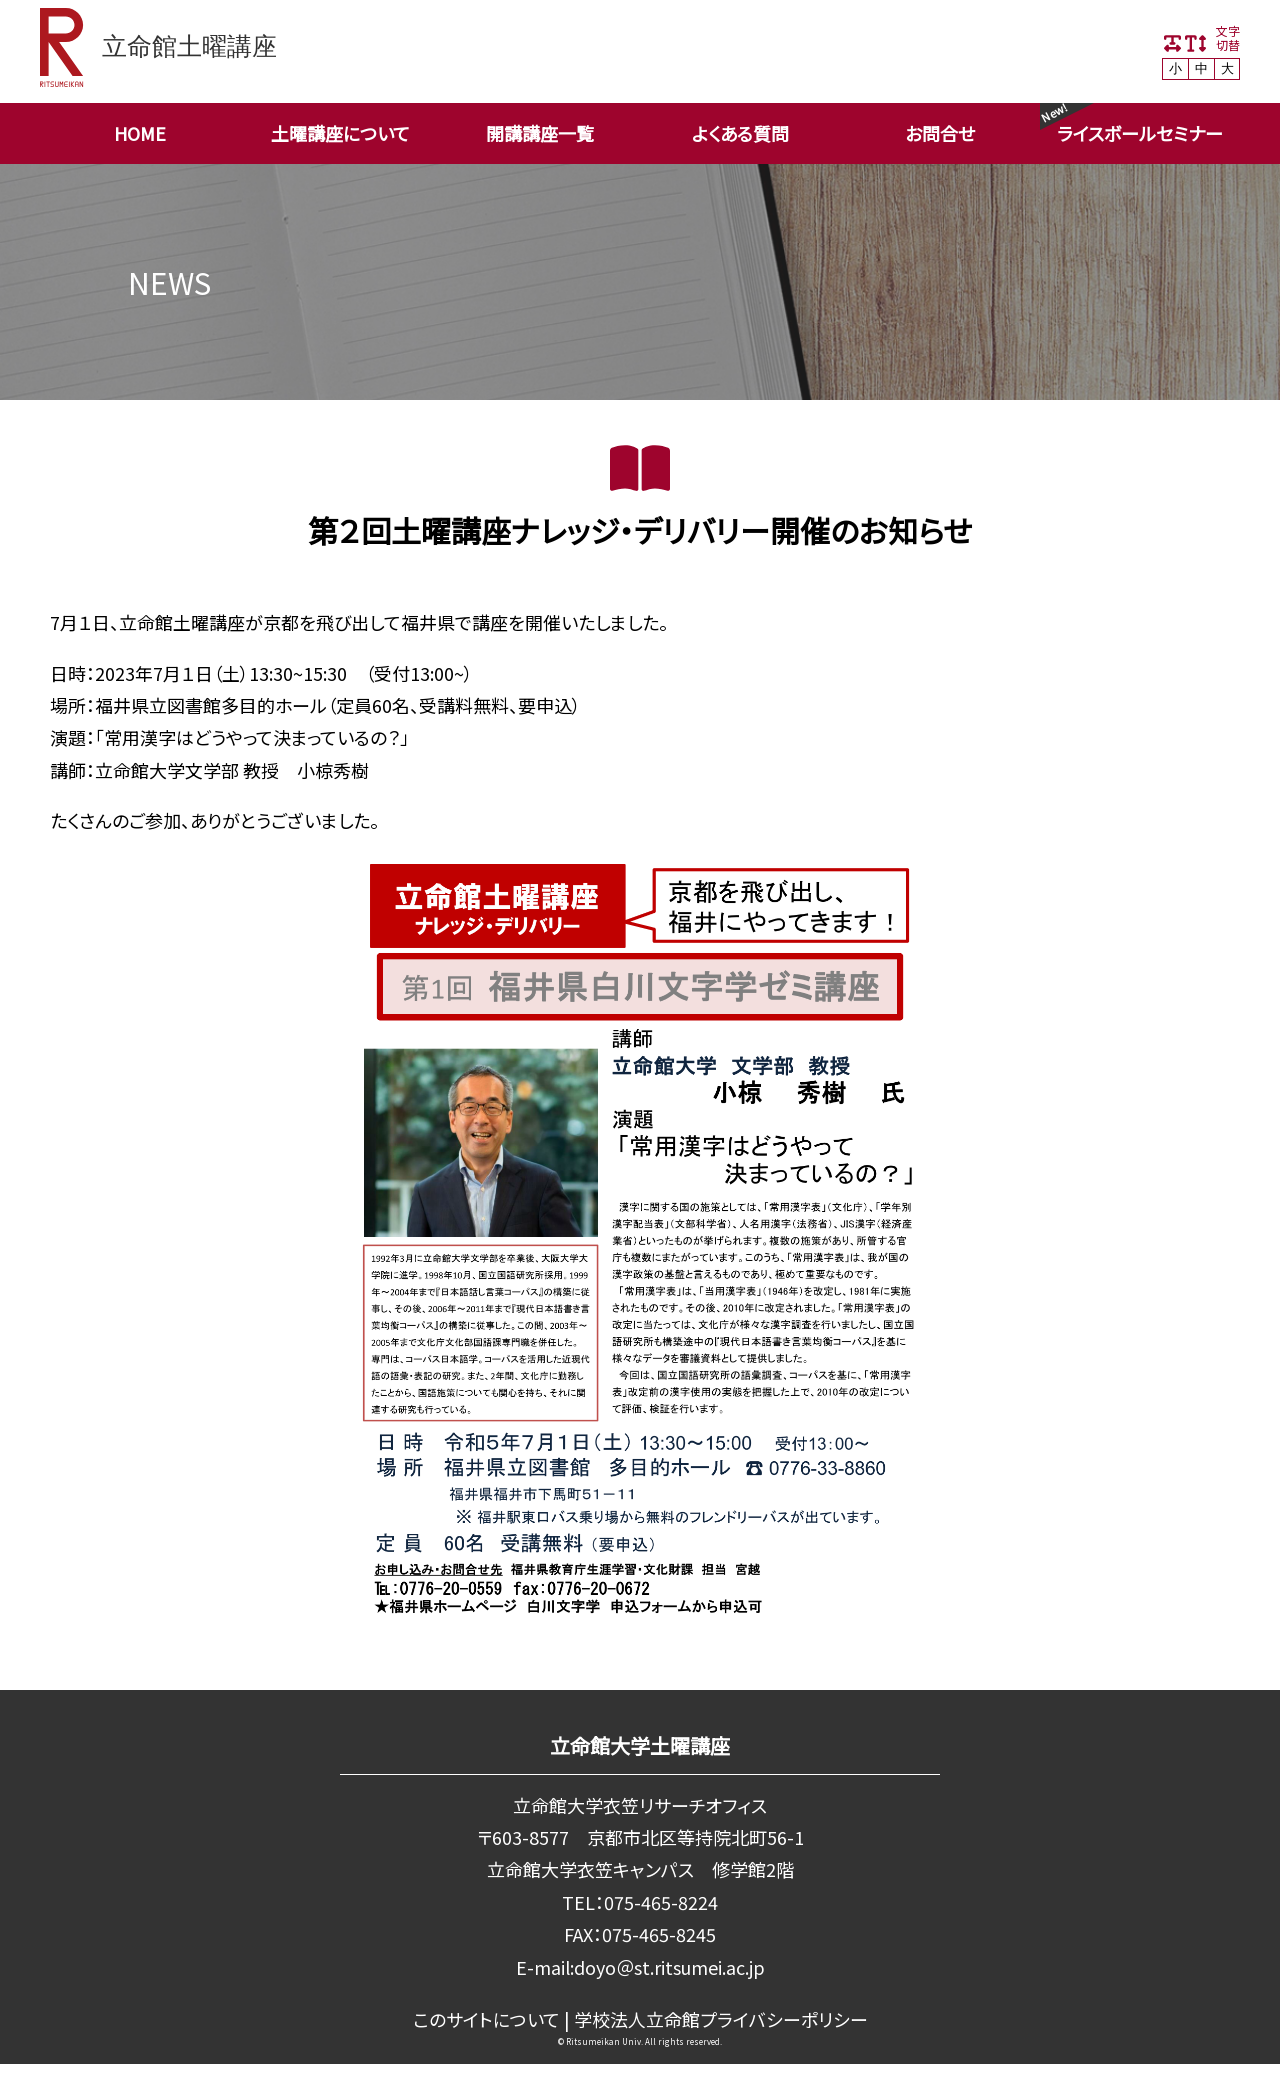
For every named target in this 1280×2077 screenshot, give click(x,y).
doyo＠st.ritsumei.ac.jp (669, 1967)
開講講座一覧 (540, 133)
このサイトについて (486, 2019)
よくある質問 (740, 133)
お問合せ (940, 133)
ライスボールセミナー (1140, 133)
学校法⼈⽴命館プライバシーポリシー (720, 2019)
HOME (140, 133)
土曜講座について (340, 133)
